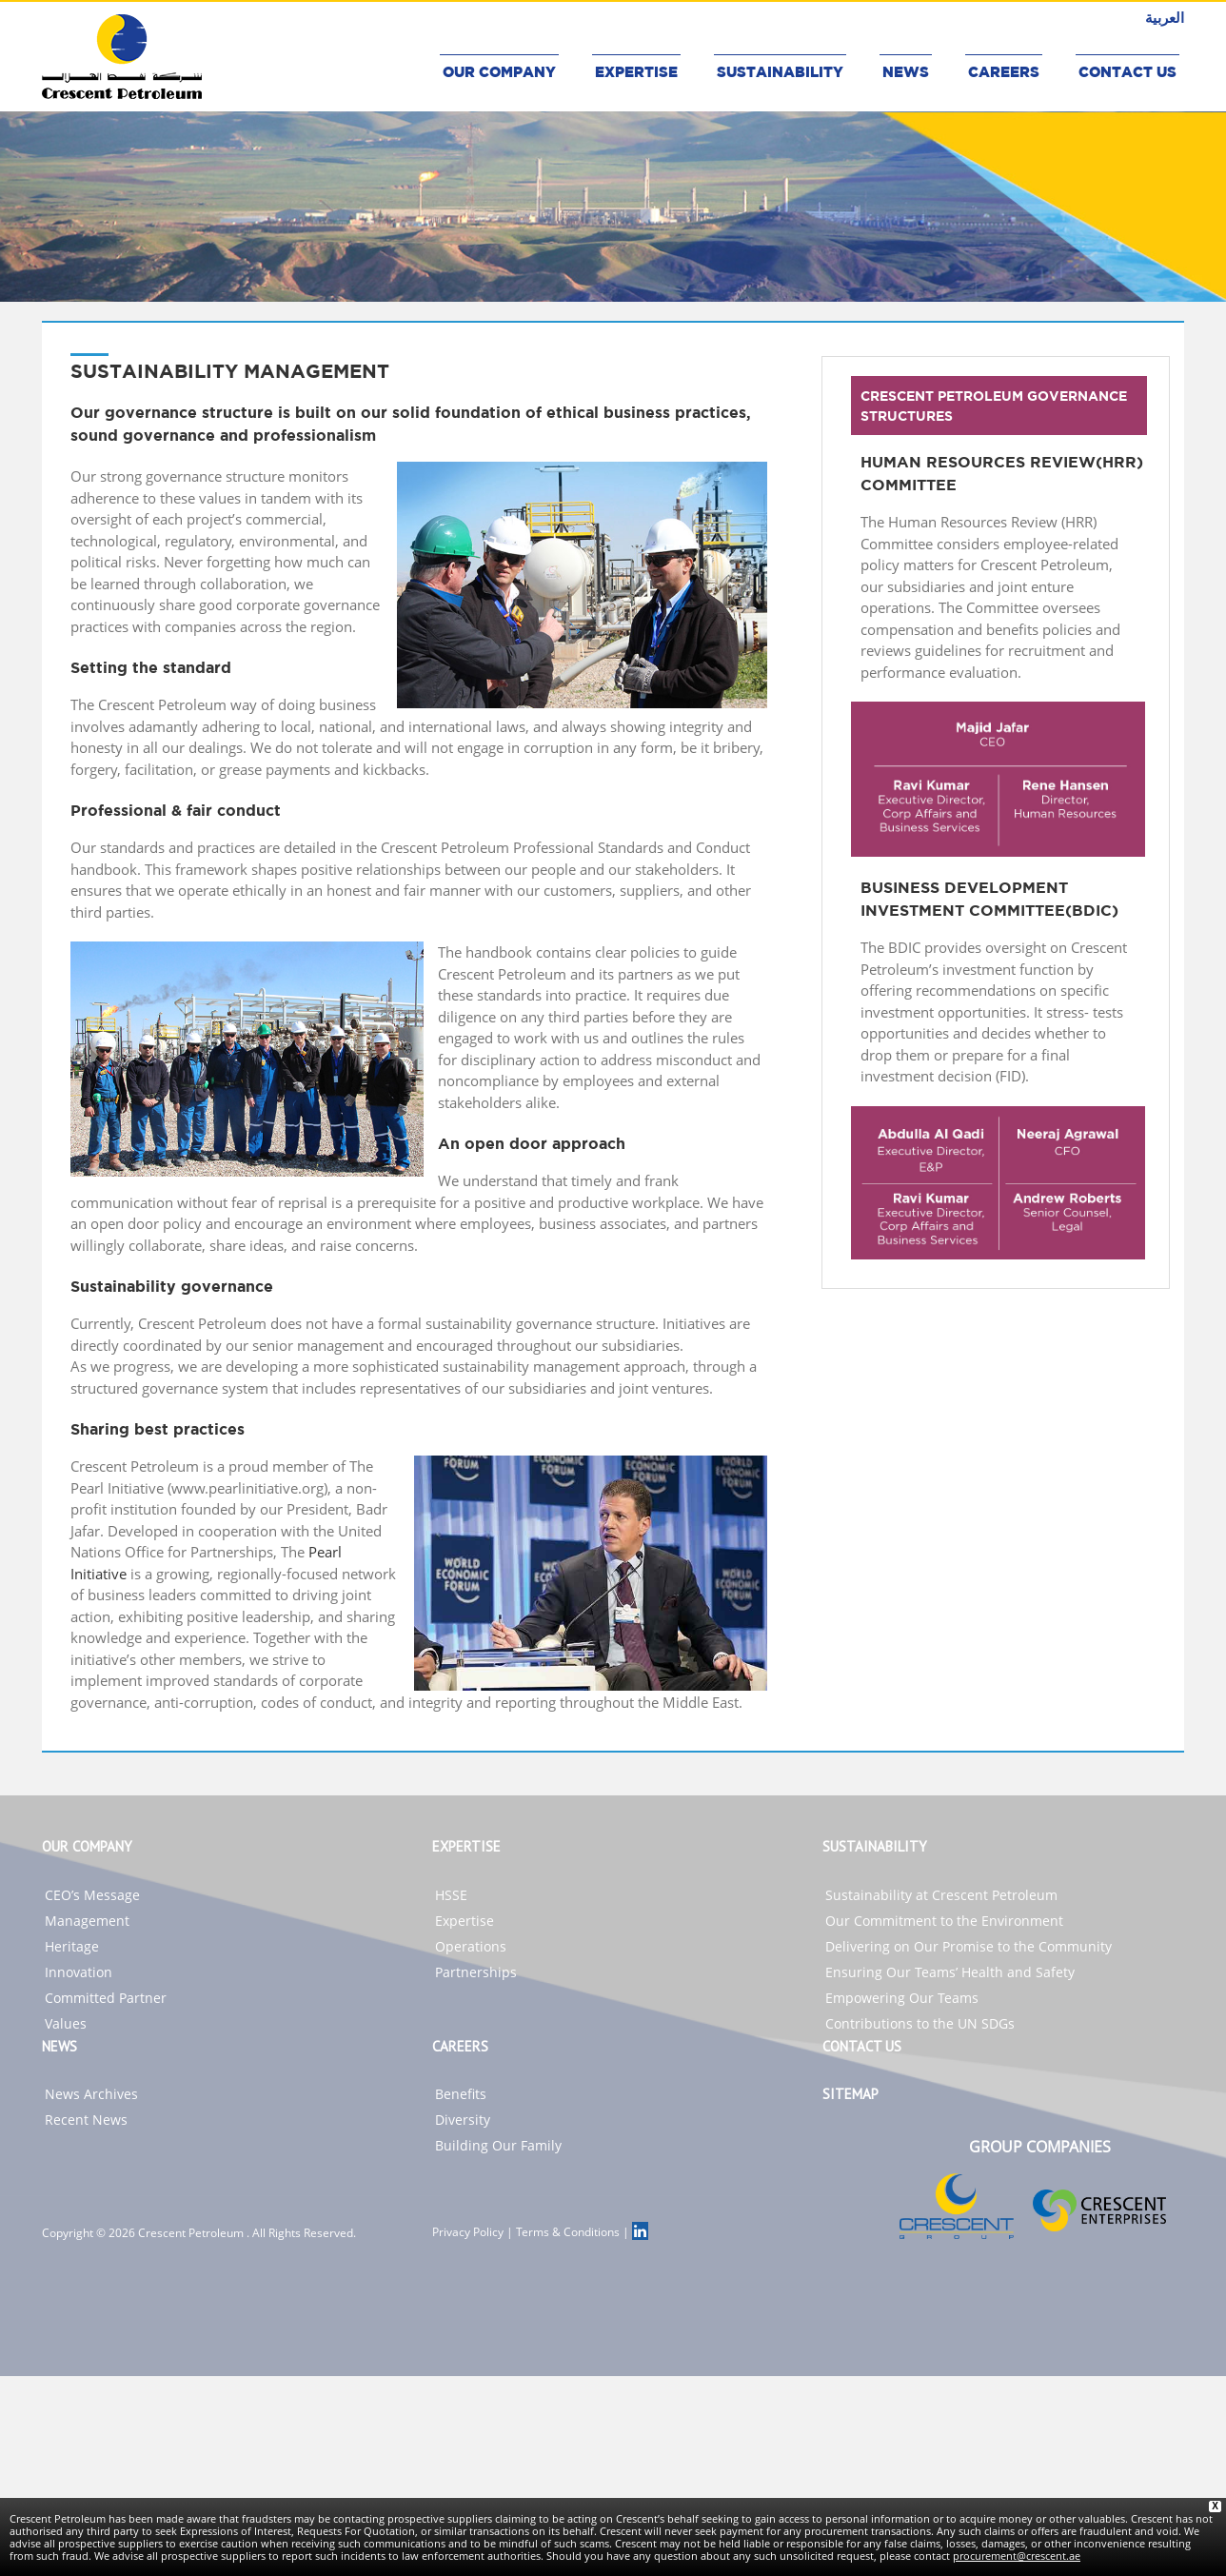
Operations (470, 1946)
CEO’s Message (92, 1895)
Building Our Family (498, 2145)
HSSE (451, 1895)
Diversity (462, 2119)
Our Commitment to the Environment (944, 1921)
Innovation (78, 1972)
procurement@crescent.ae (1016, 2555)
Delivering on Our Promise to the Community (968, 1946)
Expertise (464, 1921)
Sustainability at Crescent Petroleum (941, 1895)
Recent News (86, 2119)
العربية (1164, 17)
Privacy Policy (468, 2232)
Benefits (460, 2094)
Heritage (72, 1946)
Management (87, 1921)
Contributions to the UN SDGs (920, 2023)
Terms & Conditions (568, 2232)
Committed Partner (106, 1998)
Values (66, 2023)
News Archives (91, 2094)
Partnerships (476, 1972)
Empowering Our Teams (902, 1998)
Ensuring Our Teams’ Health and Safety (950, 1972)
